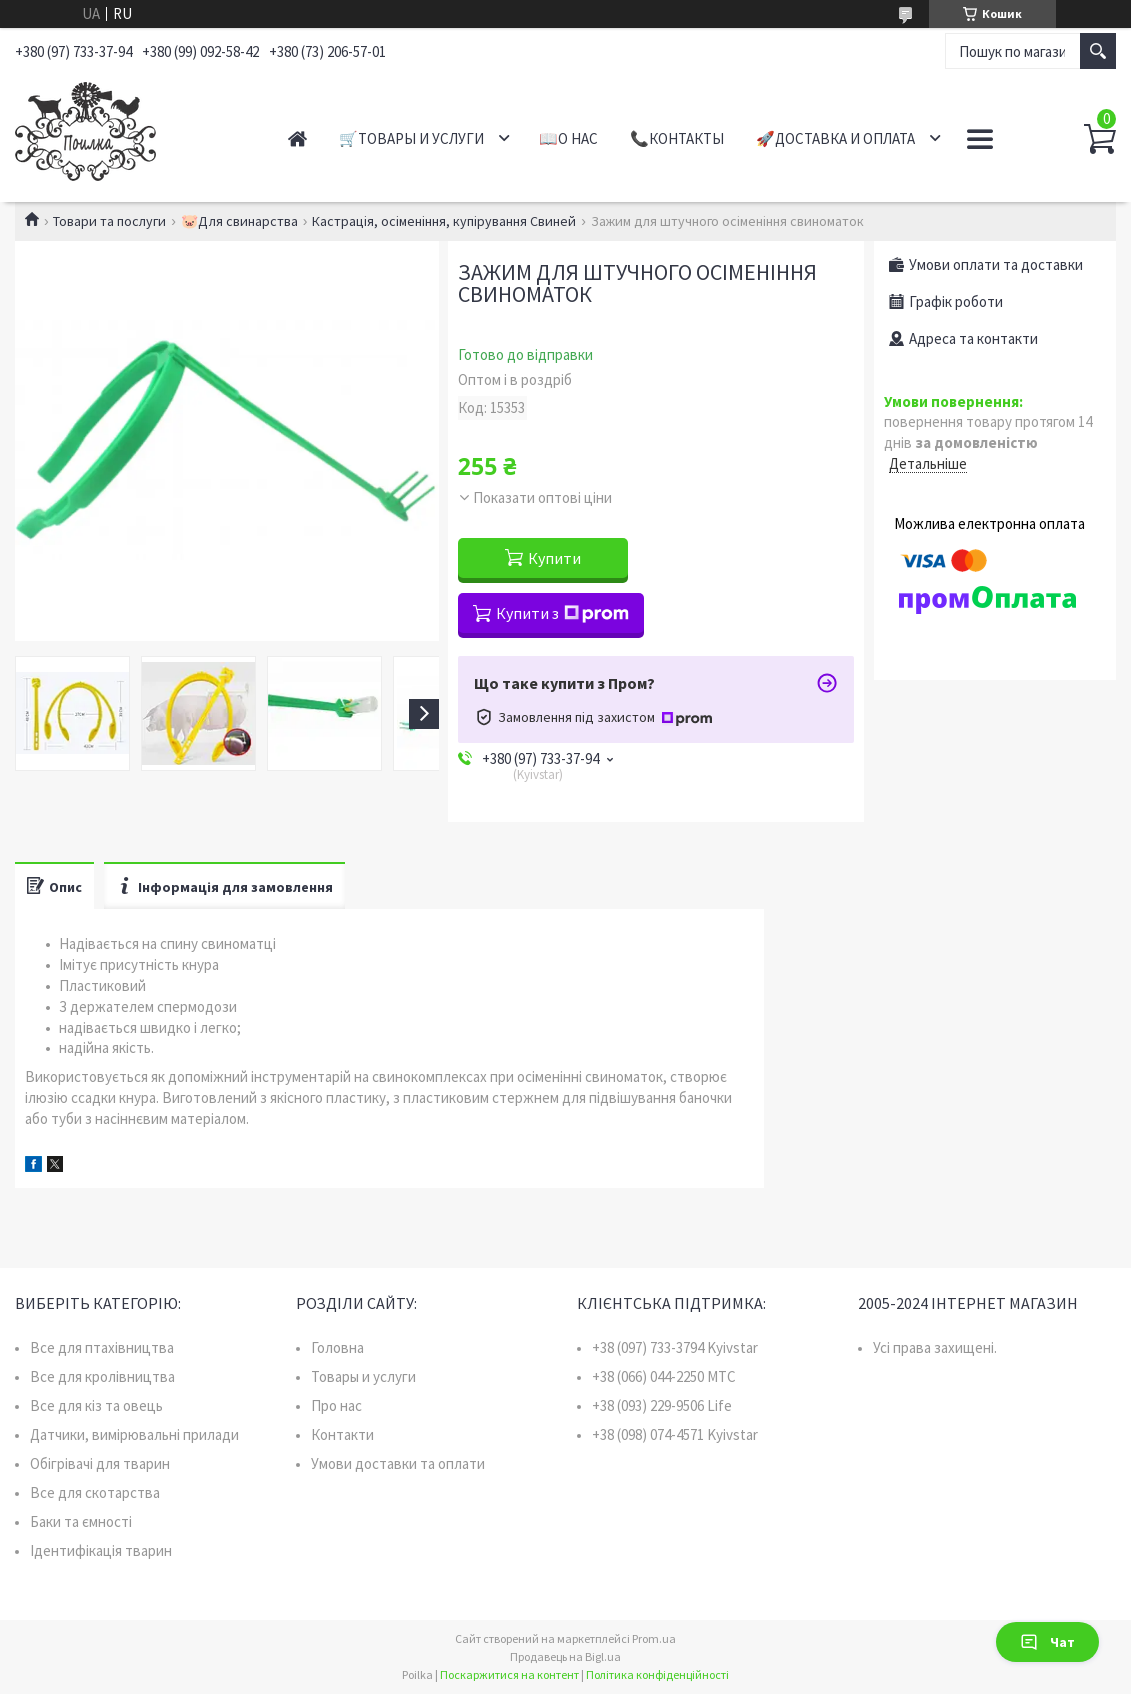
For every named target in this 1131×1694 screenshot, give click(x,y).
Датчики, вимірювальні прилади (134, 1434)
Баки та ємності (81, 1521)
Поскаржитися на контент (509, 1674)
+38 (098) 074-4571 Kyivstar (675, 1434)
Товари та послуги (109, 221)
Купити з (562, 613)
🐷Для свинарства (239, 221)
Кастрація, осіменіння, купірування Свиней (444, 221)
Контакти (342, 1434)
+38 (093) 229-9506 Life (662, 1405)
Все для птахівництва (102, 1347)
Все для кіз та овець (96, 1405)
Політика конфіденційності (657, 1674)
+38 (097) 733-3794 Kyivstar (675, 1347)
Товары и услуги (363, 1376)
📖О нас (568, 138)
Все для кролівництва (102, 1376)
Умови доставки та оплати (398, 1463)
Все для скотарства (95, 1492)
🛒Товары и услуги (411, 138)
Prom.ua (654, 1638)
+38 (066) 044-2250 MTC (664, 1376)
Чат (1047, 1642)
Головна (337, 1347)
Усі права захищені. (935, 1347)
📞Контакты (677, 138)
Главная (297, 138)
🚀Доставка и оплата (835, 138)
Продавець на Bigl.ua (565, 1656)
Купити (554, 558)
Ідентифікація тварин (101, 1550)
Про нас (336, 1405)
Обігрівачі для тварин (100, 1463)
